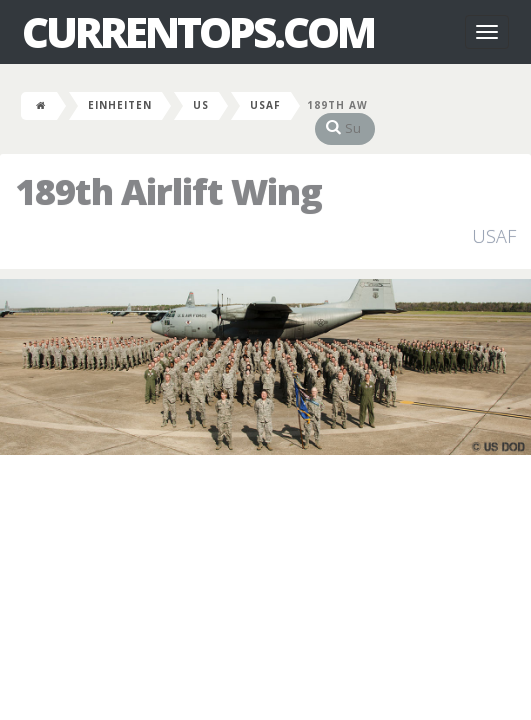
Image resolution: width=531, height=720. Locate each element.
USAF (265, 105)
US (201, 105)
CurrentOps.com (198, 32)
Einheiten (120, 105)
